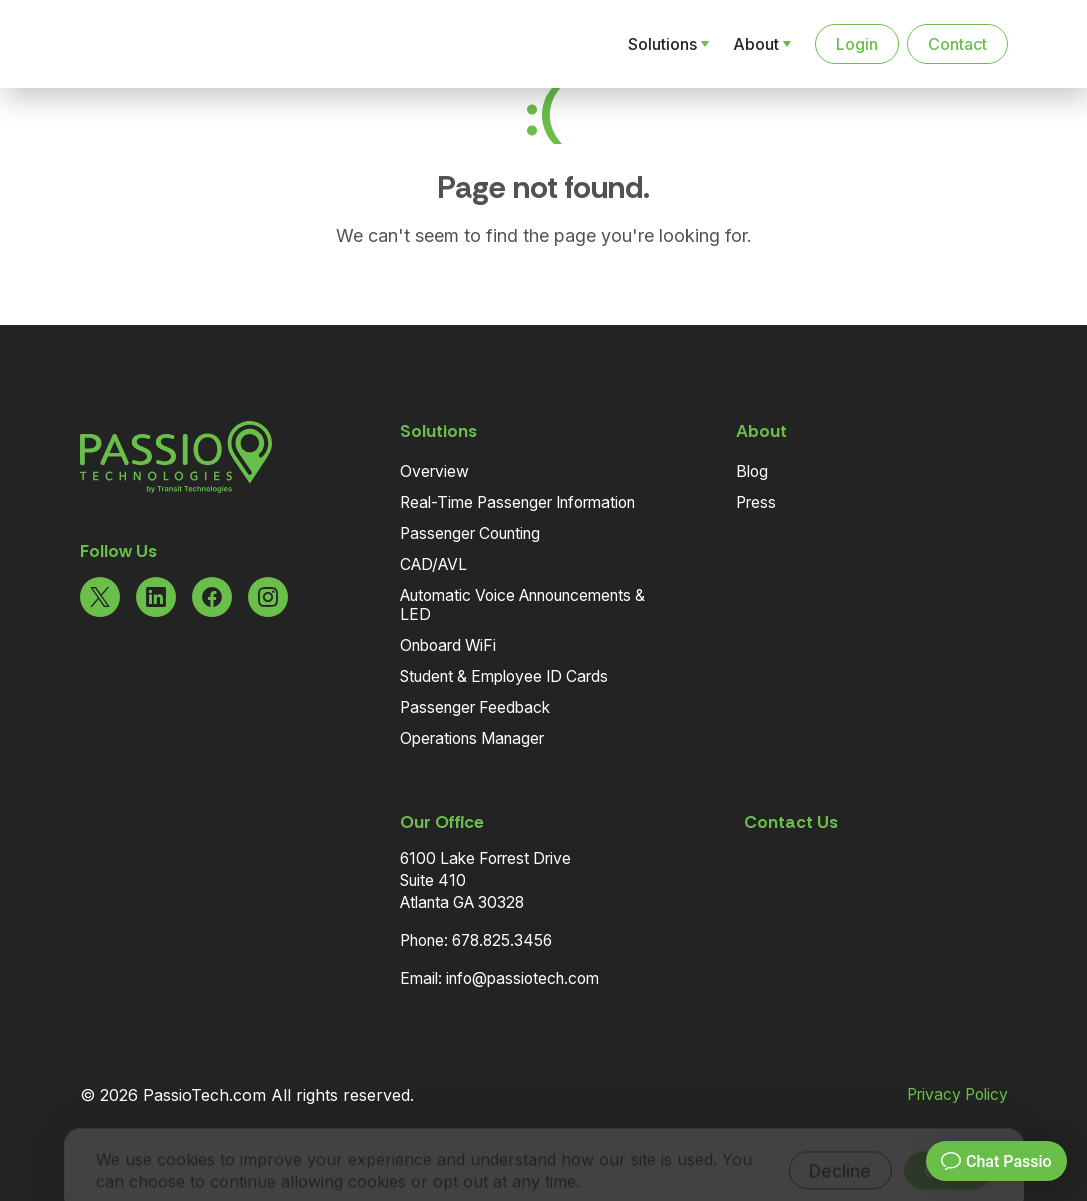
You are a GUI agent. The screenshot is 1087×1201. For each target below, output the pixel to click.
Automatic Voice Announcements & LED (522, 605)
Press (756, 502)
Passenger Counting (470, 533)
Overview (434, 471)
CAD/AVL (433, 564)
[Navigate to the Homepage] (184, 44)
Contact (957, 44)
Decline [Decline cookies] (840, 1143)
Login (857, 44)
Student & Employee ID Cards (504, 676)
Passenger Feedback (475, 707)
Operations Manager (472, 738)
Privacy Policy (957, 1095)
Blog (752, 471)
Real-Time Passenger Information (517, 502)
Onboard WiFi (448, 645)
